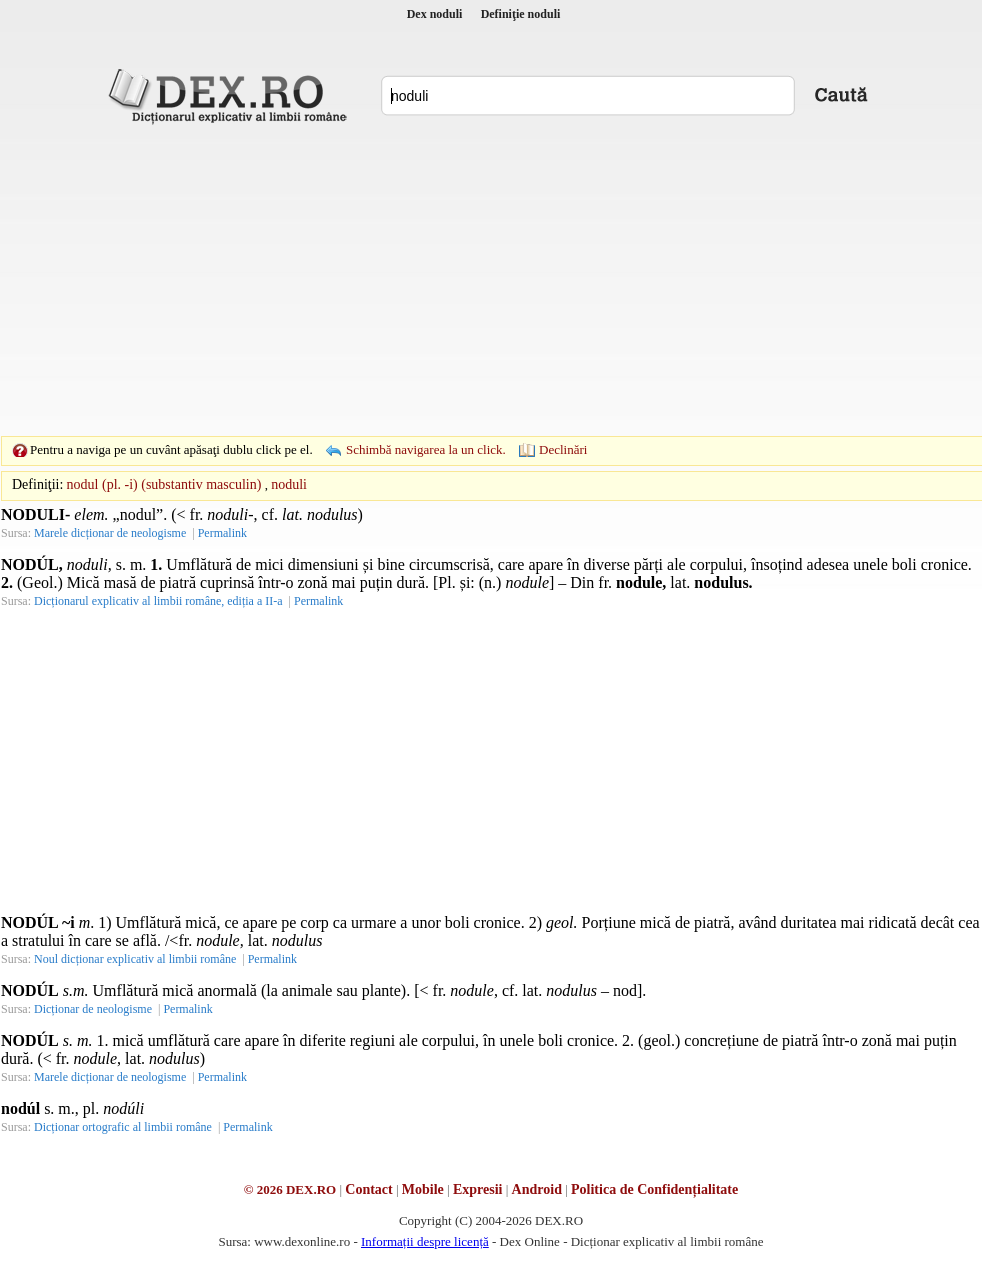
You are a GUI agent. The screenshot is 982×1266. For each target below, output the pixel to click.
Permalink (222, 533)
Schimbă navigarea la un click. (426, 449)
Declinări (563, 449)
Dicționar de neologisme (93, 1009)
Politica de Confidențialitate (654, 1189)
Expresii (478, 1189)
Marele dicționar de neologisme (110, 533)
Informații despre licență (425, 1241)
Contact (368, 1189)
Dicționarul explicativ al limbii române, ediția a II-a (158, 601)
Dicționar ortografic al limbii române (123, 1127)
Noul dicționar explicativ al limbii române (135, 959)
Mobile (423, 1189)
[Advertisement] (460, 280)
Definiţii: (37, 484)
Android (537, 1189)
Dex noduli (435, 14)
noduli (289, 484)
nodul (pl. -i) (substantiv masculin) (164, 484)
